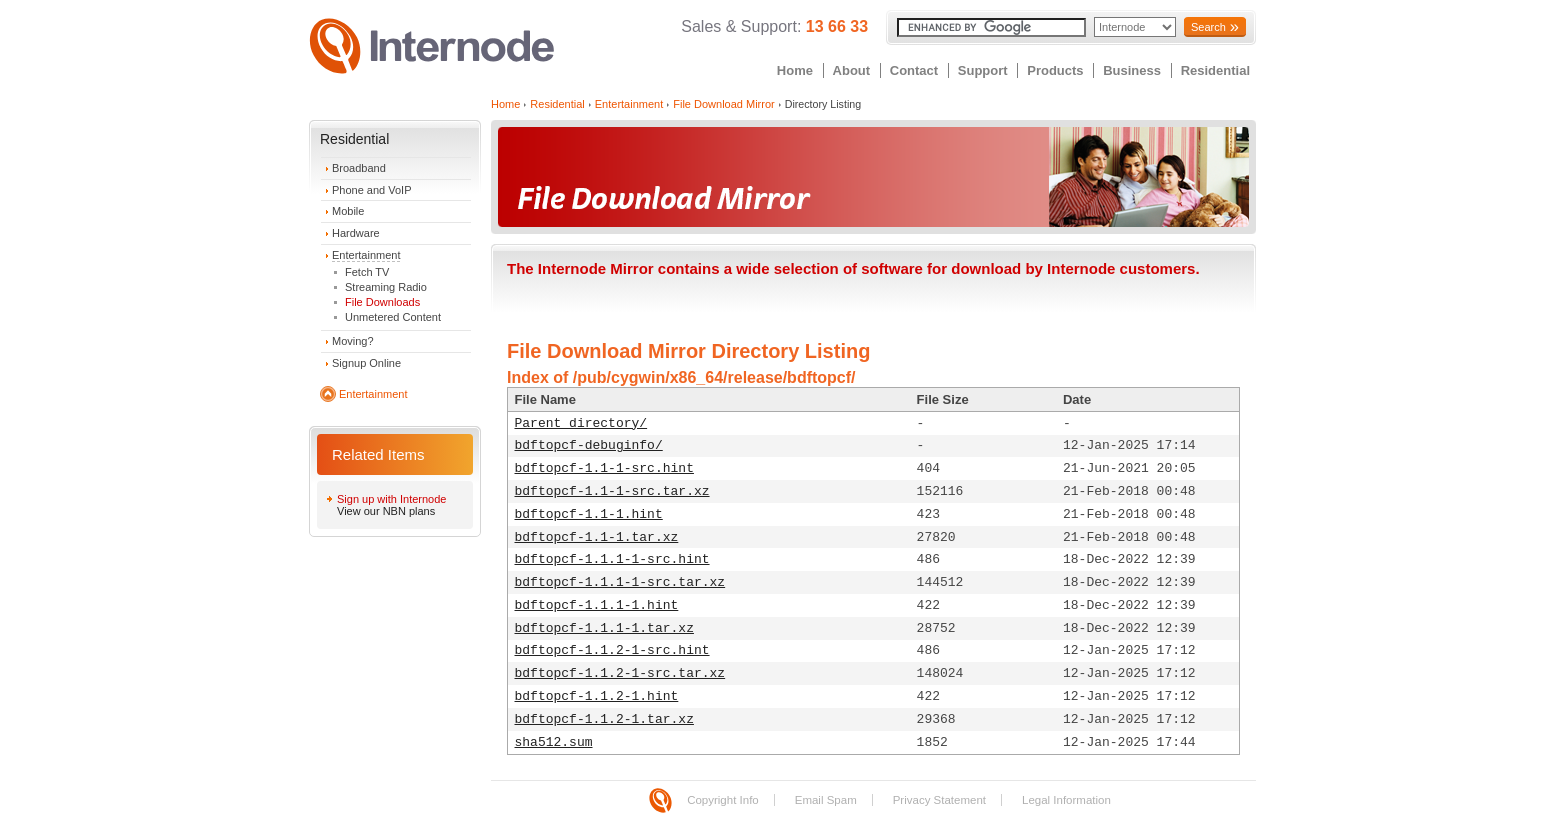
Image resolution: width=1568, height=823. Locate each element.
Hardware (356, 233)
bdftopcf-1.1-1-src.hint (604, 468)
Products (1055, 70)
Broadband (359, 168)
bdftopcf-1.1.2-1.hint (597, 696)
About (852, 70)
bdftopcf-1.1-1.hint (589, 514)
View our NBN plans (386, 511)
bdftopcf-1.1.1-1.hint (597, 605)
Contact (914, 70)
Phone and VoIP (372, 190)
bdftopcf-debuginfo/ (589, 445)
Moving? (353, 341)
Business (1132, 70)
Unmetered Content (393, 317)
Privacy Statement (939, 800)
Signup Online (366, 363)
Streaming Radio (386, 287)
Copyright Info (723, 800)
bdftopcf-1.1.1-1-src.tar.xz (620, 582)
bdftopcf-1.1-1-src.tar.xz (612, 491)
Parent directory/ (581, 423)
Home (795, 70)
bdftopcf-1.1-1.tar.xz (597, 537)
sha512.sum (554, 742)
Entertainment (366, 255)
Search (1208, 27)
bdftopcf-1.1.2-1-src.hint (612, 650)
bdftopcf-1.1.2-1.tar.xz (604, 719)
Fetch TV (367, 272)
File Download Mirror (723, 104)
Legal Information (1066, 800)
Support (983, 70)
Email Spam (826, 800)
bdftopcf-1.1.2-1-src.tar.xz (620, 673)
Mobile (348, 211)
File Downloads (382, 302)
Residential (1215, 70)
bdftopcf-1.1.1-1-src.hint (612, 559)
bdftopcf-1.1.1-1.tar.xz (604, 628)
